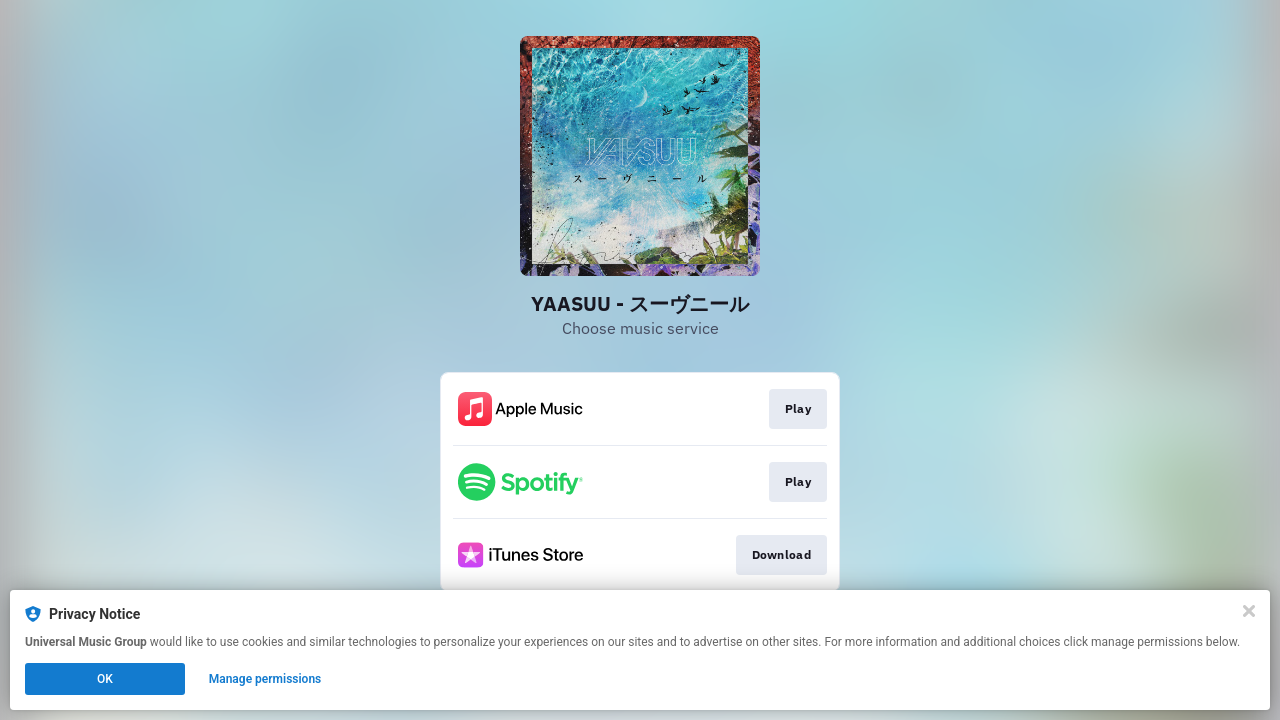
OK (105, 679)
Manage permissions (265, 679)
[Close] (1249, 611)
